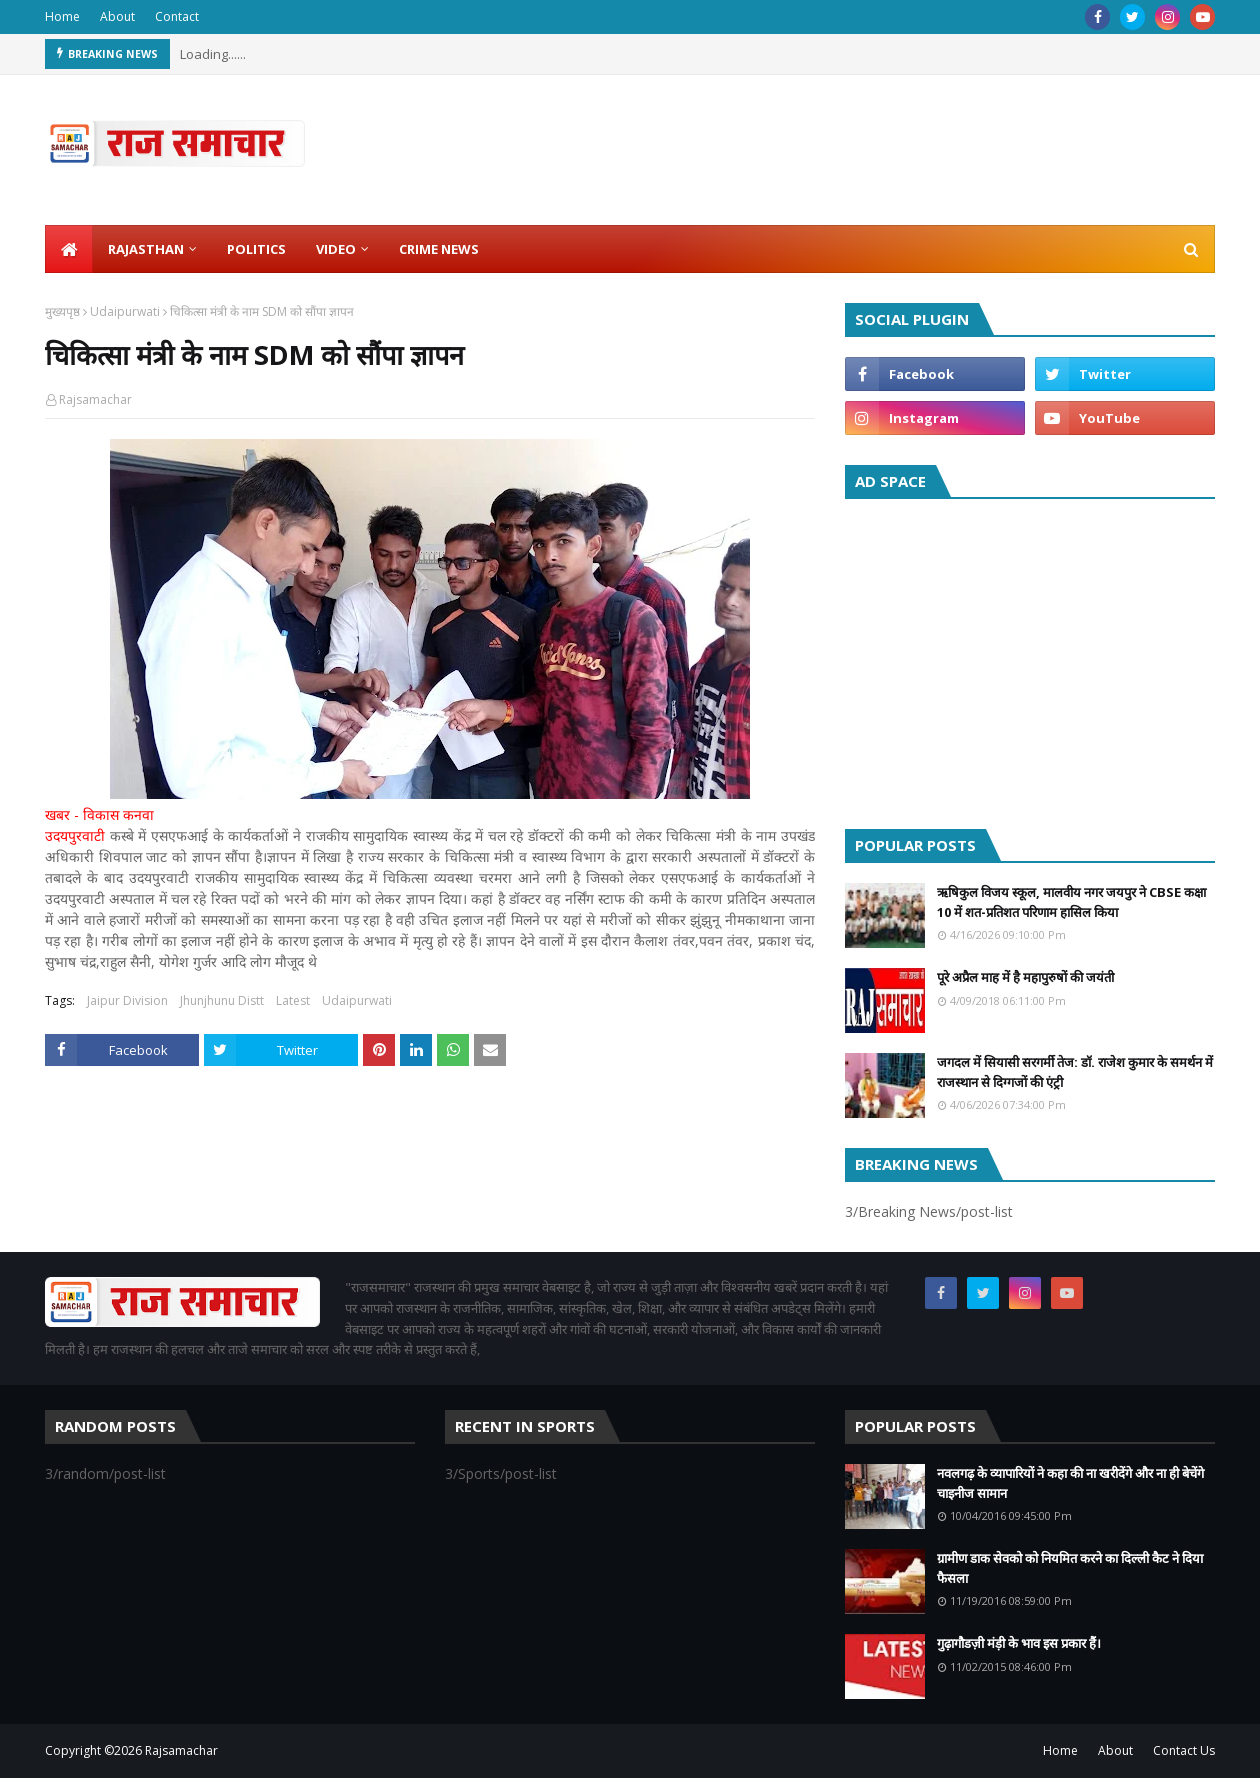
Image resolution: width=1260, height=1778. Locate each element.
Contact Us (1184, 1750)
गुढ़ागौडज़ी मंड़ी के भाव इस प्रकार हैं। (1019, 1643)
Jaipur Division (127, 1000)
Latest (293, 1000)
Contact (177, 16)
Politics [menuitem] (256, 249)
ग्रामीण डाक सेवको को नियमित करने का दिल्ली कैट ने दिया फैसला (1070, 1568)
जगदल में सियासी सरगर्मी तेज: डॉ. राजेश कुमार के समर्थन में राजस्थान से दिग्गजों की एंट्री (1075, 1072)
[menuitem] (69, 249)
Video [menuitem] (336, 249)
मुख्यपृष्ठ (62, 311)
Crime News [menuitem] (439, 249)
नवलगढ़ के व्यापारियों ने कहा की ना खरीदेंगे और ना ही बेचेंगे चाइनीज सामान (1070, 1483)
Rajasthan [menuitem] (146, 249)
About (117, 16)
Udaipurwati (125, 311)
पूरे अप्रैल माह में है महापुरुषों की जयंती (1025, 977)
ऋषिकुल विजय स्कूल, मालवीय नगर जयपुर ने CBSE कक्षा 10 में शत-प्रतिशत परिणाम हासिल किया (1071, 902)
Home (62, 16)
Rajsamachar (95, 399)
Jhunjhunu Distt (222, 1000)
